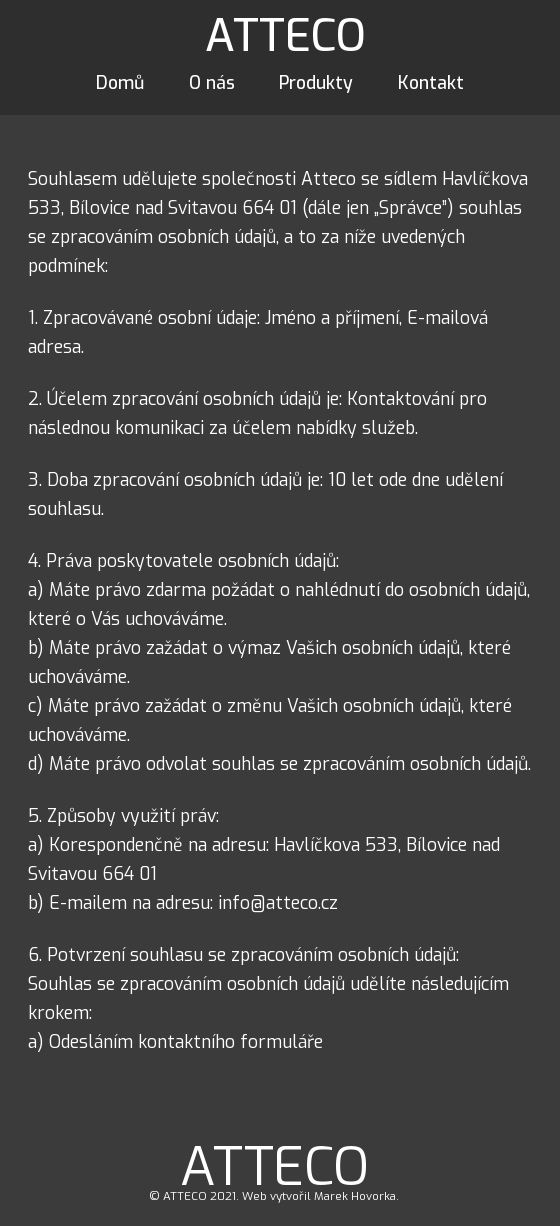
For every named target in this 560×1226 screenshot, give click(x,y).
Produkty (316, 83)
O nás (212, 83)
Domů (120, 83)
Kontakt (431, 83)
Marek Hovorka (355, 1196)
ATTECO (285, 36)
